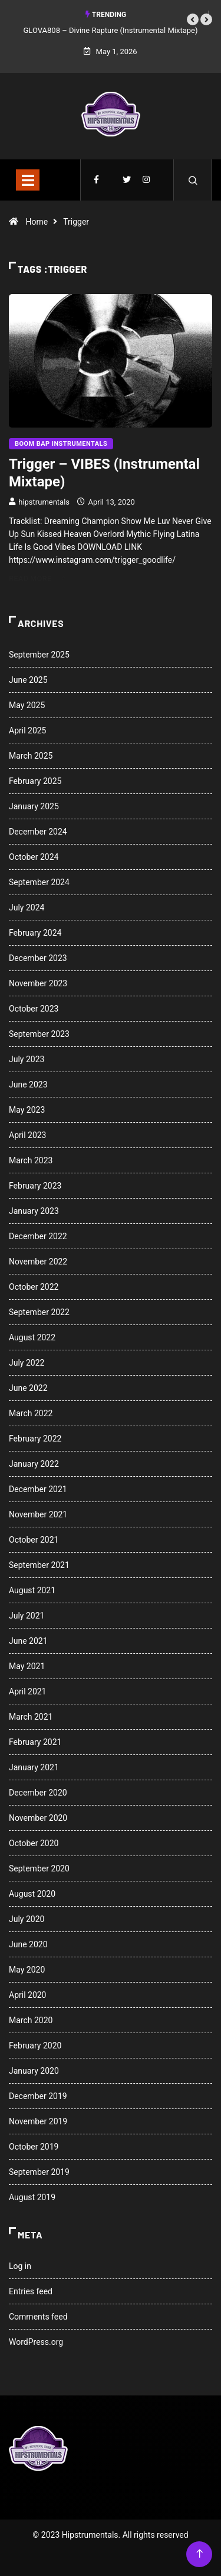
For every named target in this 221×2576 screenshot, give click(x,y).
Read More (37, 578)
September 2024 (39, 882)
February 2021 (35, 1742)
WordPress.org (36, 2342)
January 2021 (34, 1767)
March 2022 (30, 1413)
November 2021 (38, 1514)
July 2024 (26, 907)
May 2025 (27, 705)
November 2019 (38, 2121)
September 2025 (39, 654)
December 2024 (38, 831)
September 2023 (39, 1034)
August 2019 (32, 2197)
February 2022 (35, 1438)
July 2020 (26, 1919)
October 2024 (33, 857)
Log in (20, 2266)
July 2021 (26, 1615)
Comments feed (38, 2316)
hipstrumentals (44, 502)
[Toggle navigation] (28, 180)
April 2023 (28, 1135)
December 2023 (38, 958)
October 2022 (33, 1287)
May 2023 (27, 1110)
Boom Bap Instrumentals (61, 444)
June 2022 (28, 1388)
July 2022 (26, 1362)
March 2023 (30, 1160)
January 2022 (34, 1464)
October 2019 (33, 2146)
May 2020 (27, 1969)
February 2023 (35, 1185)
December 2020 (38, 1792)
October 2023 (33, 1008)
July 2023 (26, 1059)
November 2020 (38, 1818)
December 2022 (38, 1236)
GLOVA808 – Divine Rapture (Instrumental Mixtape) (111, 30)
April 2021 (28, 1691)
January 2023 (34, 1211)
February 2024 (35, 932)
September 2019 (39, 2172)
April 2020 (28, 1995)
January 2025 (34, 806)
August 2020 (32, 1893)
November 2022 (38, 1261)
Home (36, 221)
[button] (193, 19)
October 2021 (33, 1539)
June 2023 (28, 1084)
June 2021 (28, 1641)
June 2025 (28, 680)
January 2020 (34, 2071)
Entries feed (30, 2291)
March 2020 (30, 2020)
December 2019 (38, 2096)
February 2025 (35, 781)
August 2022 (32, 1337)
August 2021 (32, 1590)
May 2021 (27, 1666)
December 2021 (38, 1489)
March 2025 (30, 755)
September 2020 (39, 1868)
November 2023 (38, 983)
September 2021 (39, 1565)
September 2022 (39, 1312)
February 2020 (35, 2045)
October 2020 (33, 1843)
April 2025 (28, 730)
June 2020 (28, 1944)
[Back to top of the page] (199, 2554)
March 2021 (30, 1716)
